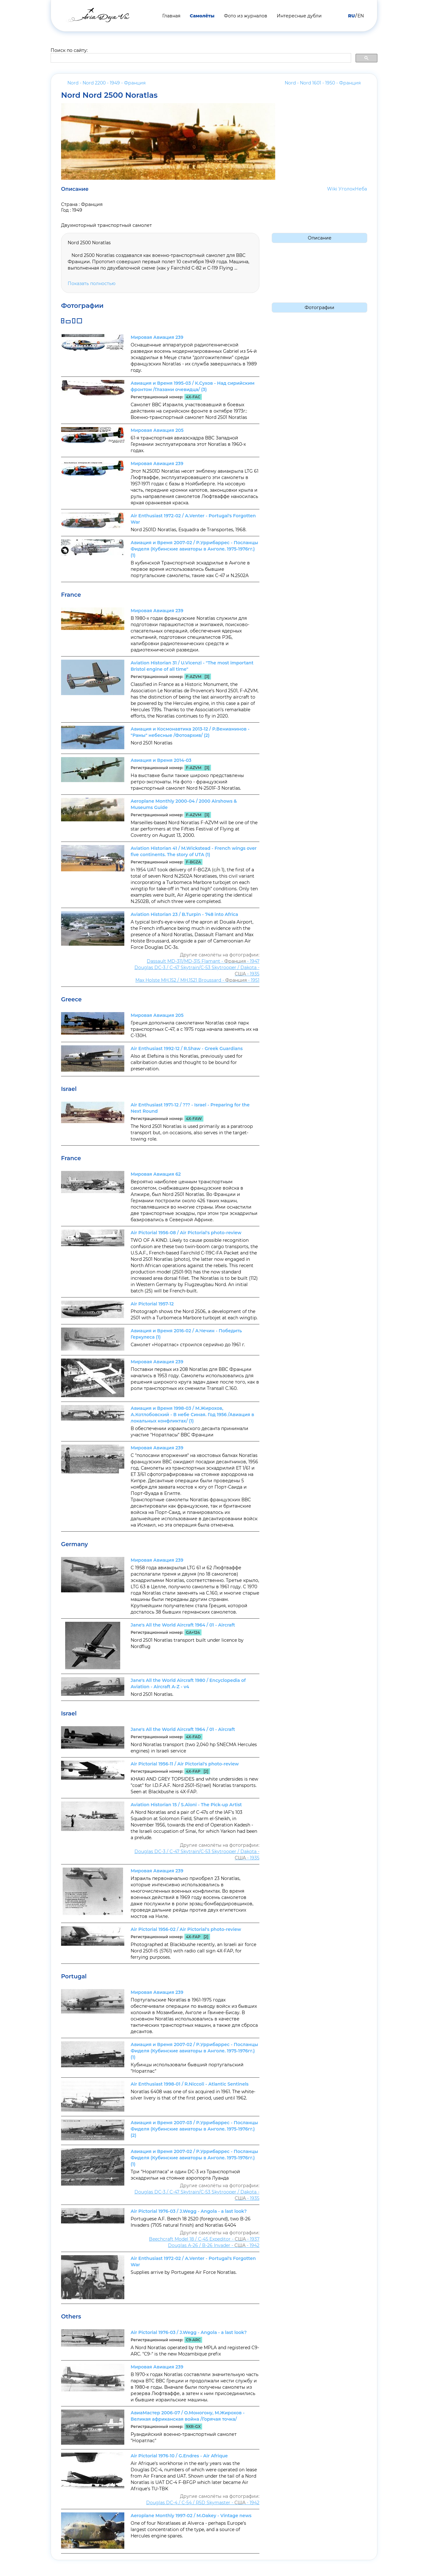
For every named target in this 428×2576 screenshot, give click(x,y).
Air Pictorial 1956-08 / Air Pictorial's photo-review (186, 1232)
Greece (71, 999)
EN (360, 16)
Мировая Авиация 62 (156, 1174)
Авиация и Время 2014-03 (161, 760)
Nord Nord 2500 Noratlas (109, 95)
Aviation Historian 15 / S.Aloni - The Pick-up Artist (186, 1805)
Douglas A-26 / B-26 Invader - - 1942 (213, 2245)
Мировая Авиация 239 (157, 337)
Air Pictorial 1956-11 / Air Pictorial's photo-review (185, 1764)
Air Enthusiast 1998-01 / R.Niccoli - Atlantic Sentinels (190, 2084)
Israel (69, 1089)
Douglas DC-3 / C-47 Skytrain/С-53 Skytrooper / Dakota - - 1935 (196, 971)
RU (351, 16)
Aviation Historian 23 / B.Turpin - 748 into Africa (184, 914)
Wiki (332, 189)
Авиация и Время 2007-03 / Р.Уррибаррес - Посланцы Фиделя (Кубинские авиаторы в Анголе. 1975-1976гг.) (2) (194, 2129)
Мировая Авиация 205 (157, 430)
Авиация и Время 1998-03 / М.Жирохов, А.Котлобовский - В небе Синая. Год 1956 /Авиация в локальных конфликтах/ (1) (192, 1414)
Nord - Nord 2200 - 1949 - (106, 83)
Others (71, 2316)
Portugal (74, 1976)
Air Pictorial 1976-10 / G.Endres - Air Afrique (179, 2456)
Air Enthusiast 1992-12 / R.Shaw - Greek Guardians (187, 1048)
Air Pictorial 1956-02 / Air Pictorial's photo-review (186, 1929)
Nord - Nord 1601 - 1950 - (323, 83)
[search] (200, 58)
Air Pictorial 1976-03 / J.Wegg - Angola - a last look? (189, 2211)
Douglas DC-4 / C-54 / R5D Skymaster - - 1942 (202, 2502)
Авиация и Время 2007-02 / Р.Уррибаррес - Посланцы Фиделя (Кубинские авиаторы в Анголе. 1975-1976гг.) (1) (194, 549)
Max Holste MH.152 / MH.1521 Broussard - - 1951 (197, 980)
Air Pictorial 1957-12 (152, 1304)
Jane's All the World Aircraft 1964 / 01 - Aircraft (183, 1625)
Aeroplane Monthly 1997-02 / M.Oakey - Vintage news (191, 2515)
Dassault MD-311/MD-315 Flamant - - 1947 (203, 961)
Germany (74, 1544)
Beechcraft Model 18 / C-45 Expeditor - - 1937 (204, 2239)
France (71, 595)
